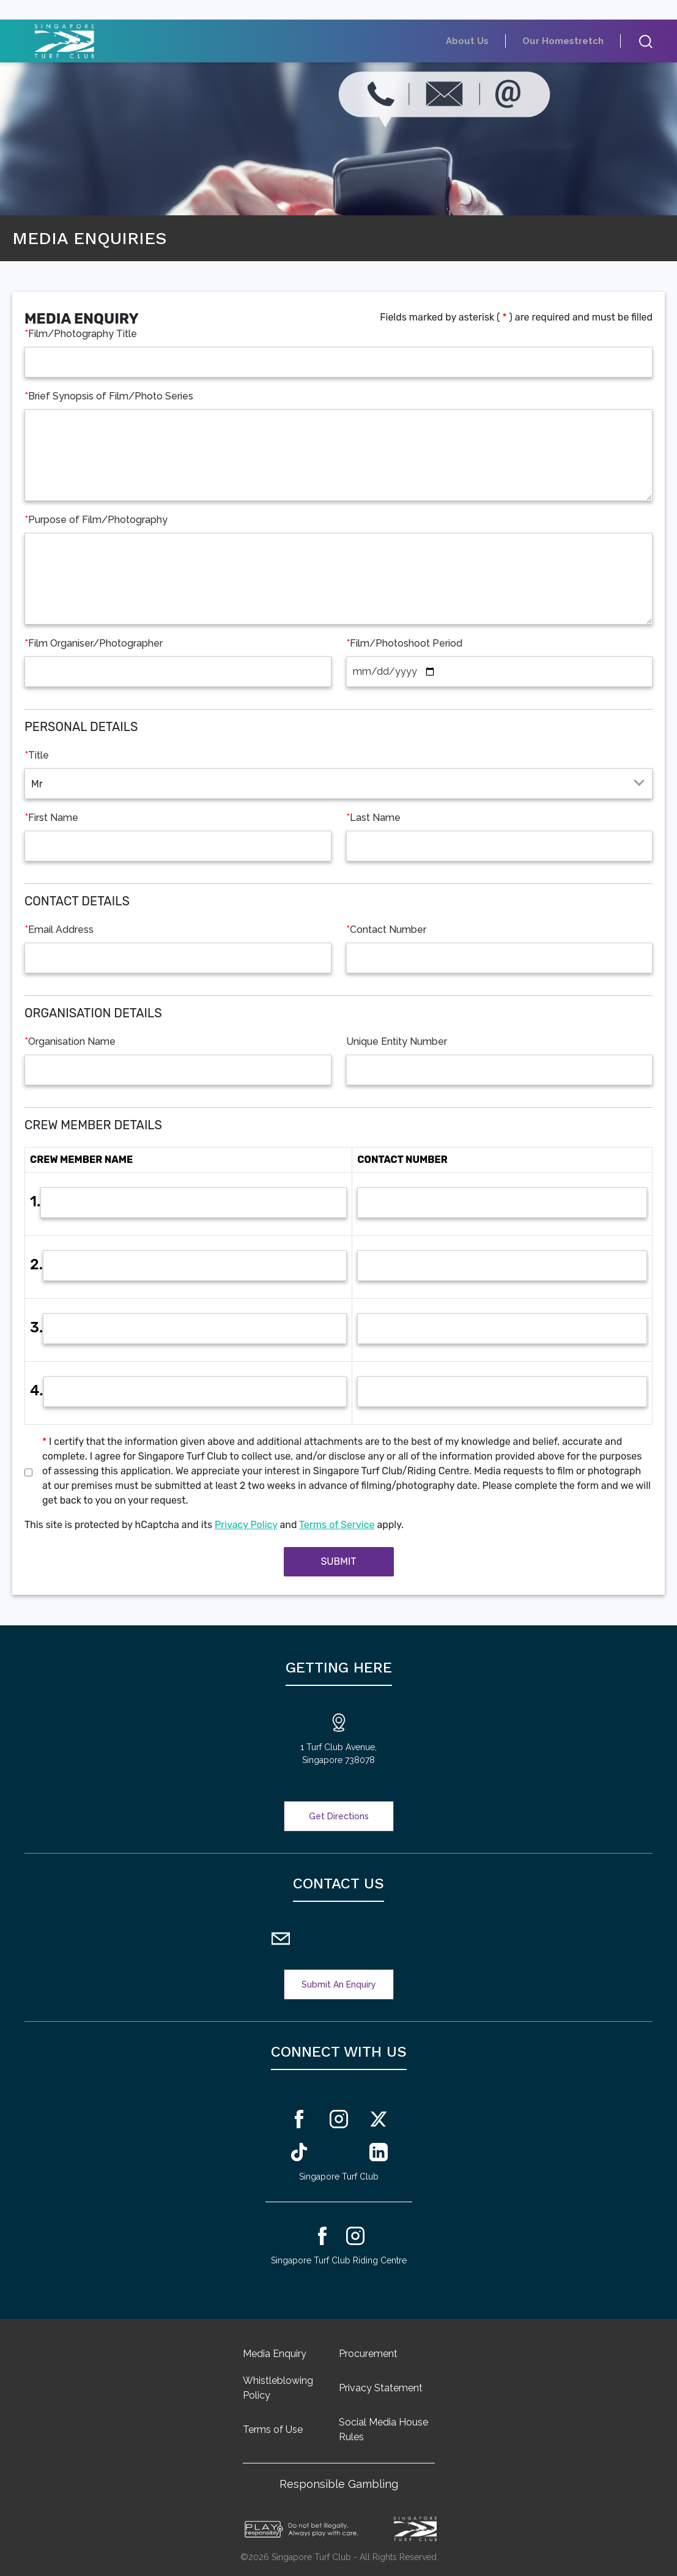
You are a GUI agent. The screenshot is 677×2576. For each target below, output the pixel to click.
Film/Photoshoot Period (404, 643)
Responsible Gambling (338, 2484)
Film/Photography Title (80, 334)
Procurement (368, 2353)
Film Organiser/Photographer (93, 643)
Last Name (373, 818)
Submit (338, 1561)
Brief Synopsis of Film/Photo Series (108, 396)
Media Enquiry (274, 2353)
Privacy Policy (246, 1525)
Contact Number (386, 930)
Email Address (59, 930)
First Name (51, 818)
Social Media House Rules (383, 2429)
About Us (494, 40)
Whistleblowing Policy (278, 2388)
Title (36, 755)
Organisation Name (70, 1042)
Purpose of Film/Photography (96, 520)
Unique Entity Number (396, 1041)
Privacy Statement (381, 2388)
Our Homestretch (573, 40)
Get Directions (339, 1816)
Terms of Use (273, 2429)
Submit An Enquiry (339, 1984)
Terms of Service (336, 1525)
